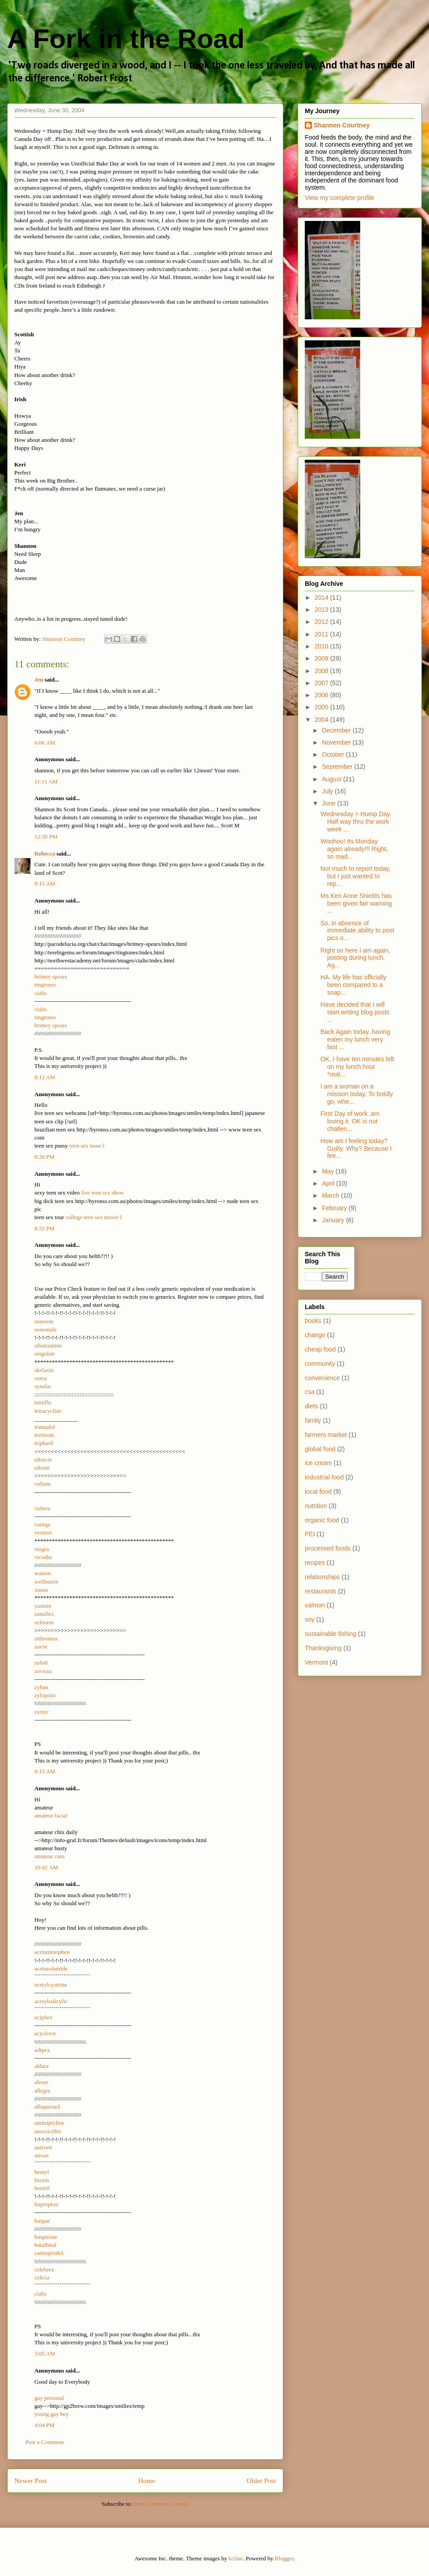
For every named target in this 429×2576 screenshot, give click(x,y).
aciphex (43, 2017)
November (337, 742)
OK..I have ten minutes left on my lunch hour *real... (357, 1066)
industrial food (324, 1477)
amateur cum (49, 1856)
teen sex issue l (86, 1145)
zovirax (43, 1671)
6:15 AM (44, 1771)
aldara (41, 2066)
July (328, 791)
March (331, 1195)
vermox (43, 1532)
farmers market (326, 1434)
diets (311, 1406)
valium (42, 1483)
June (329, 803)
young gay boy (51, 2414)
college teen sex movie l (94, 1217)
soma (40, 1378)
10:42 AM (46, 1867)
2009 (322, 658)
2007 (322, 682)
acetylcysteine (50, 1984)
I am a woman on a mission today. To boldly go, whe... (356, 1094)
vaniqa (42, 1524)
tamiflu (42, 1402)
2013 (322, 609)
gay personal (49, 2397)
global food (320, 1449)
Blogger (284, 2558)
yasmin (42, 1605)
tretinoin (44, 1435)
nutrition (316, 1505)
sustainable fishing (330, 1633)
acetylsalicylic (50, 2001)
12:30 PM (46, 836)
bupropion (46, 2204)
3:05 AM (44, 2353)
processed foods (328, 1548)
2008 (322, 670)
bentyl (41, 2172)
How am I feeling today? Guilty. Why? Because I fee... (355, 1148)
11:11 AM (46, 781)
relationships (322, 1576)
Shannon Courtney (342, 125)
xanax (41, 1589)
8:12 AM (44, 1077)
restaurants (320, 1591)
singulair (44, 1353)
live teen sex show (102, 1192)
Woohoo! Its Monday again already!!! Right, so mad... (354, 849)
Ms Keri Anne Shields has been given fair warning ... (356, 903)
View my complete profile (339, 197)
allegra (42, 2090)
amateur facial (50, 1815)
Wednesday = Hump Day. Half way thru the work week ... (355, 821)
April (329, 1183)
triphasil (44, 1443)
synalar (42, 1386)
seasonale (45, 1329)
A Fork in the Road (125, 39)
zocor (40, 1646)
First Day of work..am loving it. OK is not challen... (349, 1121)
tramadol (44, 1427)
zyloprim (44, 1695)
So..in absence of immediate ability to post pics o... (357, 930)
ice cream (318, 1462)
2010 (322, 646)
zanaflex (44, 1613)
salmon (315, 1605)
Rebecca (44, 853)
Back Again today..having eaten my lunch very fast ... (355, 1039)
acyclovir (45, 2033)
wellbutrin (46, 1581)
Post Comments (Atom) (161, 2503)
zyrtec (41, 1711)
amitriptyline (49, 2122)
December (337, 730)
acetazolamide (50, 1968)
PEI (310, 1534)
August (332, 779)
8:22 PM (44, 1228)
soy (310, 1619)
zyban (41, 1687)
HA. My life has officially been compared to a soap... (353, 985)
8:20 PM (44, 1156)
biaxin (41, 2180)
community (320, 1363)
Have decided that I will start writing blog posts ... (354, 1012)
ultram (42, 1467)
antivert (43, 2147)
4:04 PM (44, 2425)
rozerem (44, 1321)
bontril (42, 2188)
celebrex (44, 2269)
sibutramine (48, 1345)
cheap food (320, 1349)
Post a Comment (44, 2442)
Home (146, 2480)
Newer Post (30, 2480)
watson (42, 1573)
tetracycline (48, 1410)
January (334, 1220)
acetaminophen (52, 1952)
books (313, 1320)
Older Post (261, 2480)
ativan (41, 2155)
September (338, 766)
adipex (42, 2049)
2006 (322, 695)
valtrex (42, 1508)
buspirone (45, 2236)
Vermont (316, 1662)
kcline (236, 2558)
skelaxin (44, 1370)
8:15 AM (44, 883)
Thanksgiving (323, 1648)
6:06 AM (44, 742)
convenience (322, 1377)
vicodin (43, 1557)
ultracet (43, 1459)
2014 (322, 597)
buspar (42, 2220)
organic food (322, 1520)
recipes (315, 1562)
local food (318, 1491)
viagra (41, 1549)
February (335, 1208)
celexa (41, 2277)
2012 (322, 621)
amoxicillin (47, 2131)
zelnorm (44, 1622)
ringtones (45, 984)
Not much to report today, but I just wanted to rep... (355, 876)
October (334, 754)
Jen (38, 679)
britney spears (50, 976)
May (328, 1171)
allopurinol (47, 2106)
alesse (41, 2082)
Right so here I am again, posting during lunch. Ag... (355, 958)
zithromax (46, 1638)
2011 (322, 634)
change (315, 1335)
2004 (322, 719)
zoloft (41, 1662)
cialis (40, 993)
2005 (322, 707)
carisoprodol (48, 2253)
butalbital (45, 2244)
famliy (313, 1420)
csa (310, 1391)
